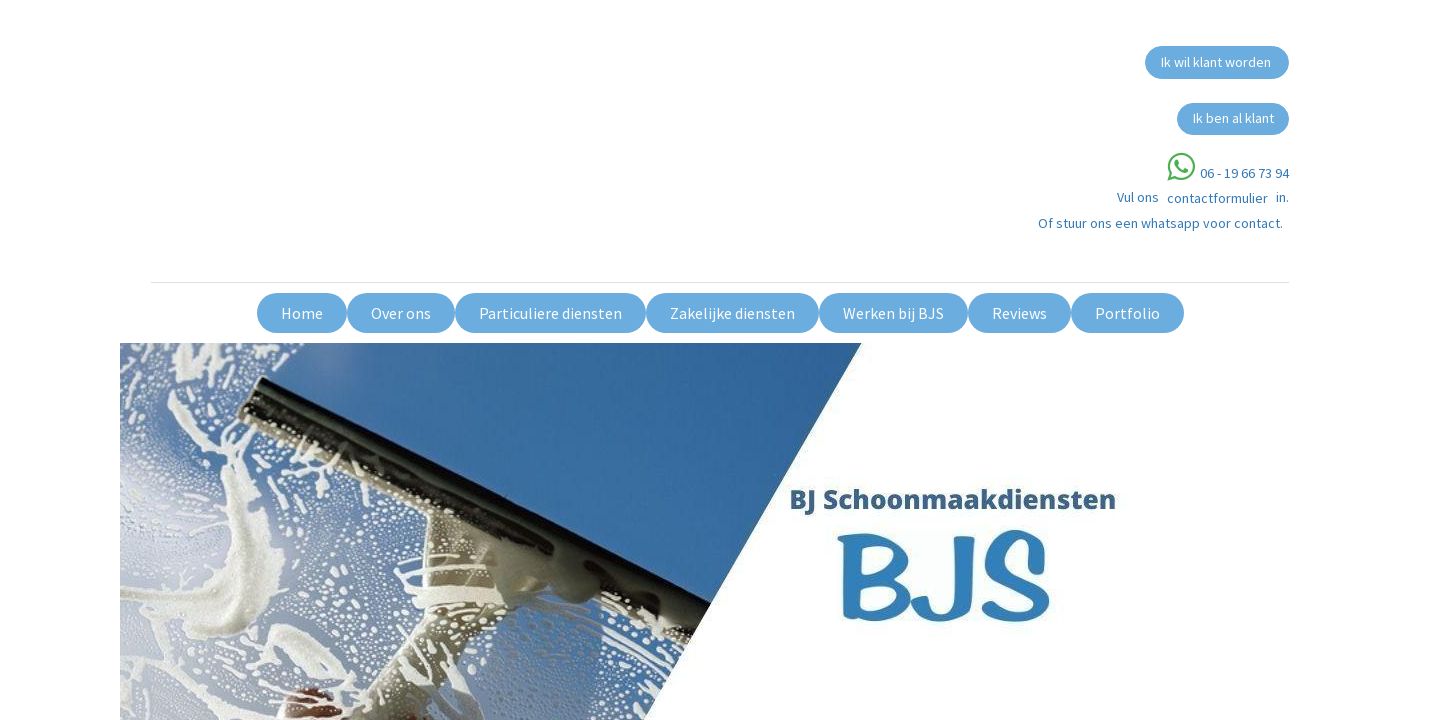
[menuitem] (302, 313)
